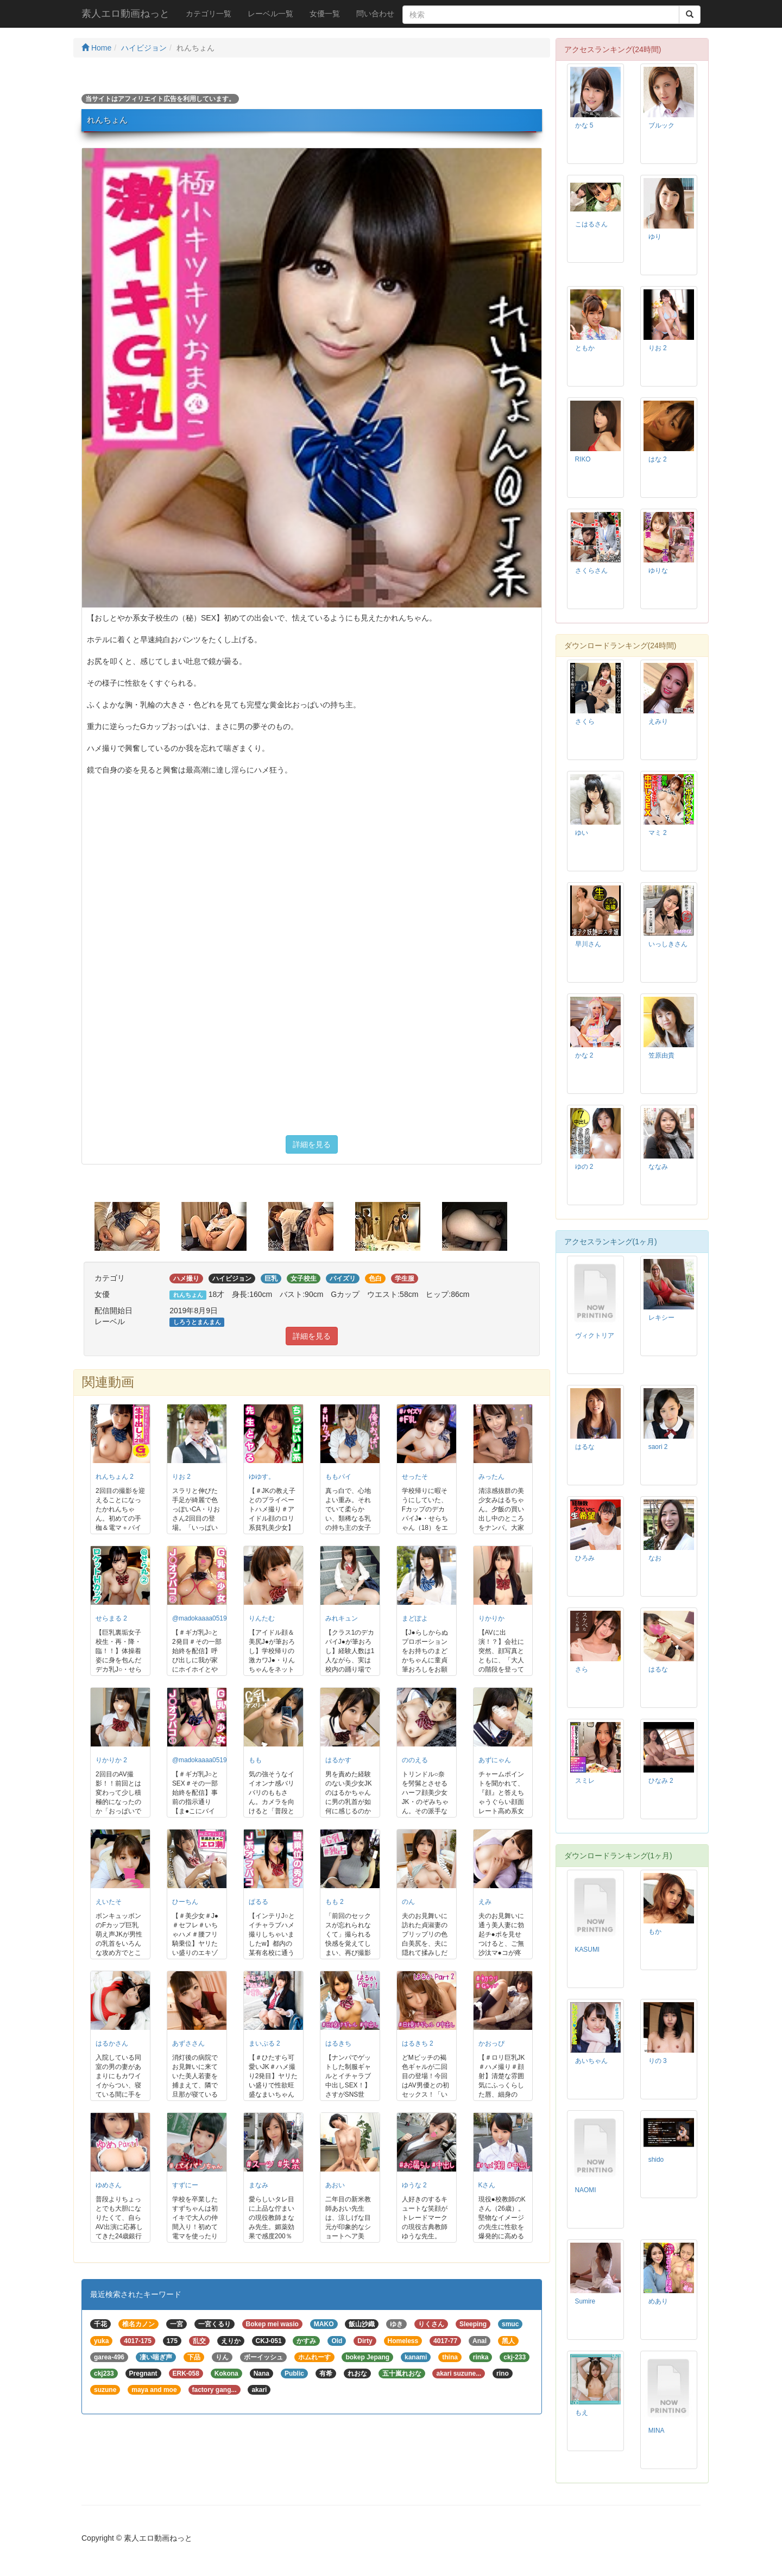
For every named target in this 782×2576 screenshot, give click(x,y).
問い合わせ (375, 13)
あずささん (188, 2043)
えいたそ (109, 1902)
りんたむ (262, 1618)
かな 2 (584, 1055)
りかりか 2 (111, 1760)
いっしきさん (668, 944)
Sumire (585, 2301)
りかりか (491, 1618)
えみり (658, 721)
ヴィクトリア (594, 1335)
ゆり (654, 236)
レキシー (661, 1317)
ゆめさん (109, 2185)
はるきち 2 (417, 2043)
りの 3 (657, 2061)
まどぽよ (415, 1618)
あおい (335, 2185)
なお (654, 1558)
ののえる (415, 1760)
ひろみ (585, 1558)
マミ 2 (657, 833)
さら (581, 1669)
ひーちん (185, 1902)
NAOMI (585, 2190)
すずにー (185, 2185)
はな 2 (657, 459)
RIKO (583, 459)
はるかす (338, 1760)
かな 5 (584, 125)
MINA (656, 2430)
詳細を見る (312, 1144)
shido (656, 2159)
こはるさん (591, 224)
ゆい (581, 833)
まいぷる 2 (264, 2043)
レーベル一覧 (270, 13)
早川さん (588, 944)
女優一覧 (325, 13)
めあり (658, 2301)
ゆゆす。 (262, 1476)
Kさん (487, 2185)
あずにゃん (494, 1760)
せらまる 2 (111, 1618)
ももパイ (338, 1476)
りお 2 (181, 1476)
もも (255, 1760)
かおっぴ (491, 2043)
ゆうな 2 (414, 2185)
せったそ (415, 1476)
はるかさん (112, 2043)
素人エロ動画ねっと (125, 13)
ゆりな (658, 570)
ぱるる (258, 1902)
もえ (581, 2412)
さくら (585, 721)
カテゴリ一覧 (208, 13)
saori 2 (658, 1447)
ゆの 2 (584, 1166)
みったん (491, 1476)
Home (96, 47)
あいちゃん (591, 2061)
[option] (137, 1226)
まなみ (258, 2185)
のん (408, 1902)
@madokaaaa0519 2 (202, 1618)
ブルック (661, 125)
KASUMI (587, 1949)
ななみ (658, 1166)
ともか (585, 348)
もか (654, 1931)
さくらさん (591, 570)
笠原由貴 (661, 1055)
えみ (484, 1902)
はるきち (338, 2043)
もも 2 (334, 1902)
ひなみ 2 (660, 1780)
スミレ (585, 1780)
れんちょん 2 (115, 1476)
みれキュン (341, 1618)
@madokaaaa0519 (199, 1760)
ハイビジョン (144, 47)
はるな (585, 1447)
